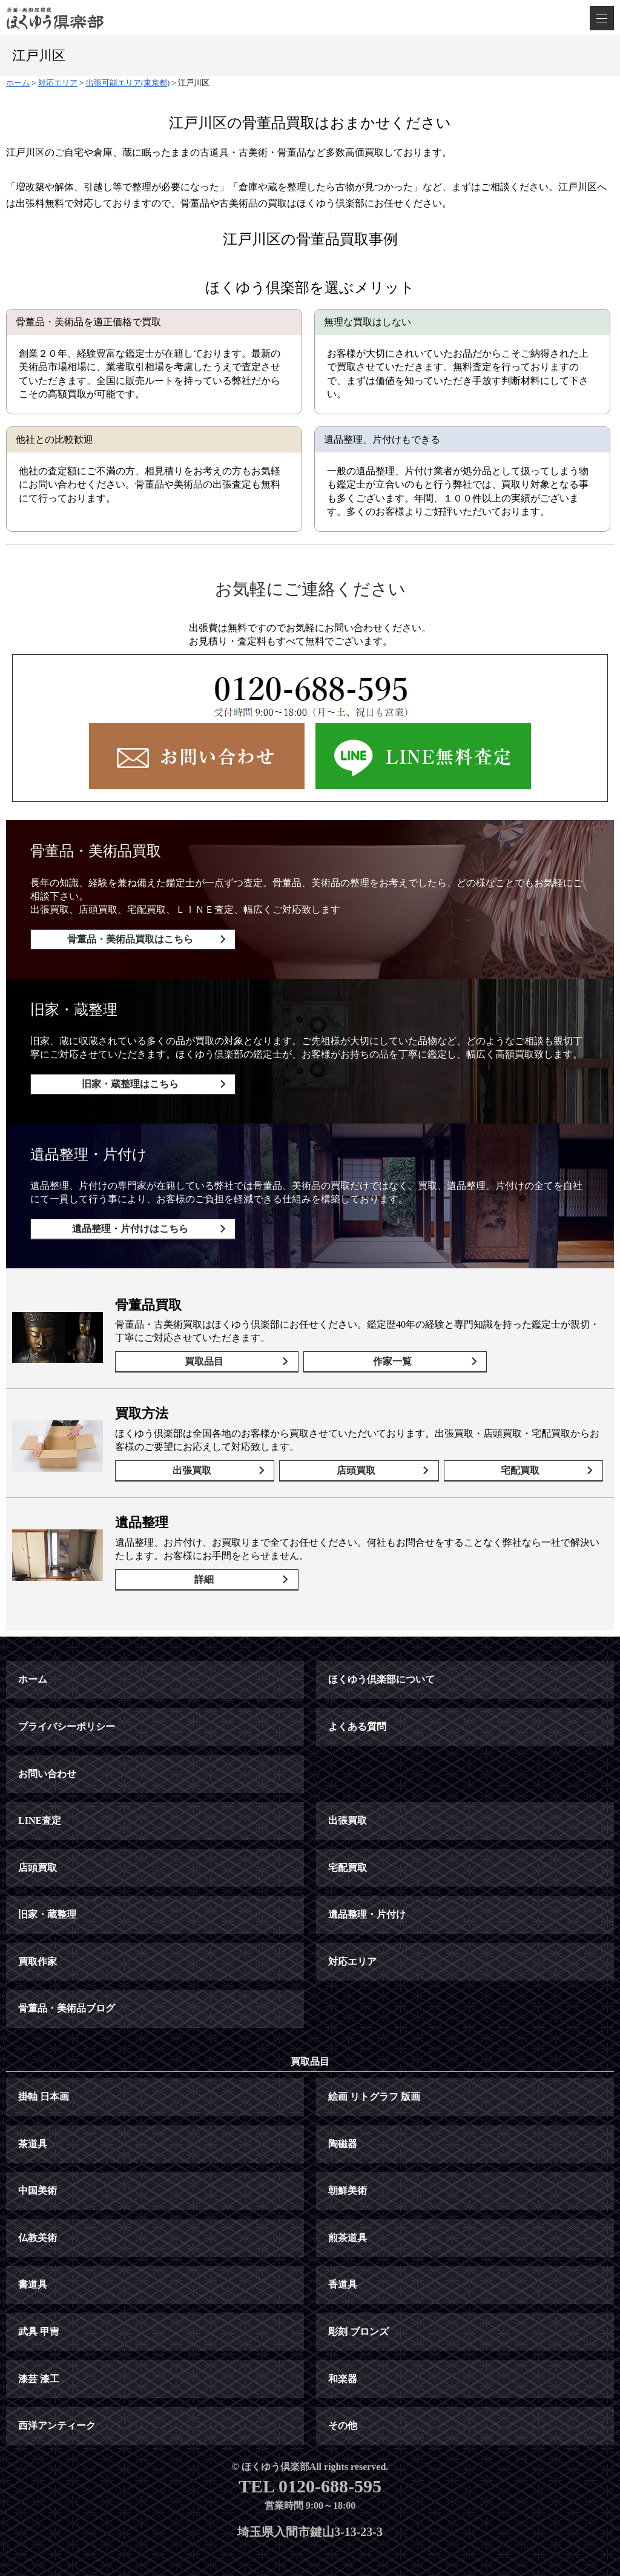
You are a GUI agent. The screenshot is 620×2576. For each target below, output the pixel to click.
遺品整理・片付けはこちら (126, 1221)
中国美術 (37, 2167)
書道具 (32, 2261)
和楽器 (342, 2355)
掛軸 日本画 (43, 2073)
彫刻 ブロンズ (358, 2308)
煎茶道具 (347, 2214)
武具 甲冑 (38, 2308)
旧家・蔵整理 (47, 1891)
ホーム (32, 1656)
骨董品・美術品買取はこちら (126, 939)
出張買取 (195, 1454)
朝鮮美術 (347, 2167)
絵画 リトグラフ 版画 (374, 2073)
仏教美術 (37, 2214)
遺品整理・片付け (367, 1891)
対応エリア (352, 1938)
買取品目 (199, 1349)
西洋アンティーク (57, 2402)
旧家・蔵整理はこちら (126, 1079)
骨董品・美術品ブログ (66, 1985)
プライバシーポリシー (66, 1703)
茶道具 (32, 2120)
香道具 (342, 2261)
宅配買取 (523, 1454)
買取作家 (37, 1938)
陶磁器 (342, 2120)
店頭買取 (359, 1454)
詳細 (199, 1560)
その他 (342, 2402)
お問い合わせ (47, 1750)
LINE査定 (39, 1797)
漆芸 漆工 (38, 2355)
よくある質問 (357, 1703)
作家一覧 (374, 1349)
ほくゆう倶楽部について (381, 1656)
